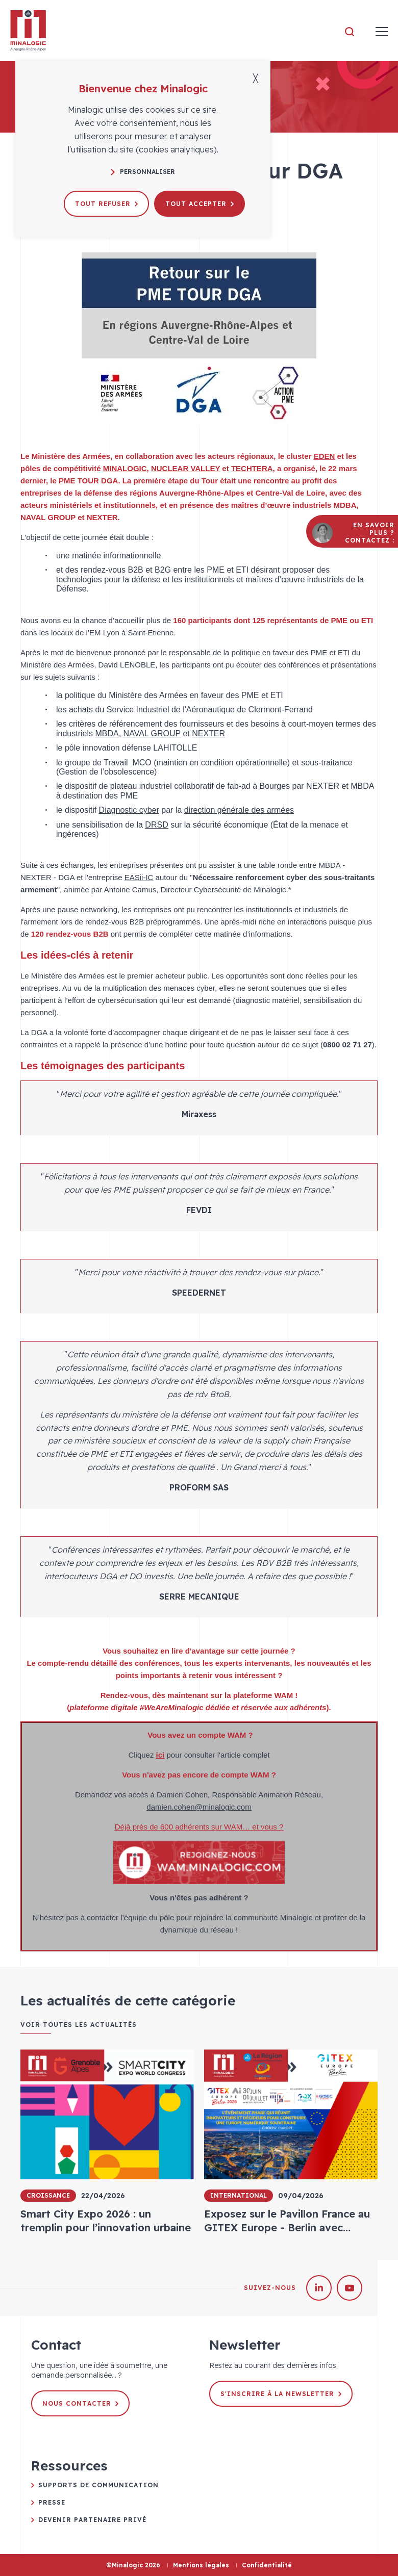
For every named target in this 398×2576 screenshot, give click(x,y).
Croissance (48, 2195)
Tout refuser (106, 204)
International (238, 2195)
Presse (51, 2502)
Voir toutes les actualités (78, 2024)
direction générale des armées (239, 810)
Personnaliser (143, 171)
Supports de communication (98, 2485)
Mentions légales (201, 2565)
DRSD (156, 824)
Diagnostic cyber (129, 810)
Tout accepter (199, 204)
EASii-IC (139, 877)
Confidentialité (267, 2565)
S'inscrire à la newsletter (280, 2394)
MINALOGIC (125, 468)
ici (160, 1754)
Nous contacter (80, 2403)
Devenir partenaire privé (92, 2519)
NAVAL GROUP (152, 733)
